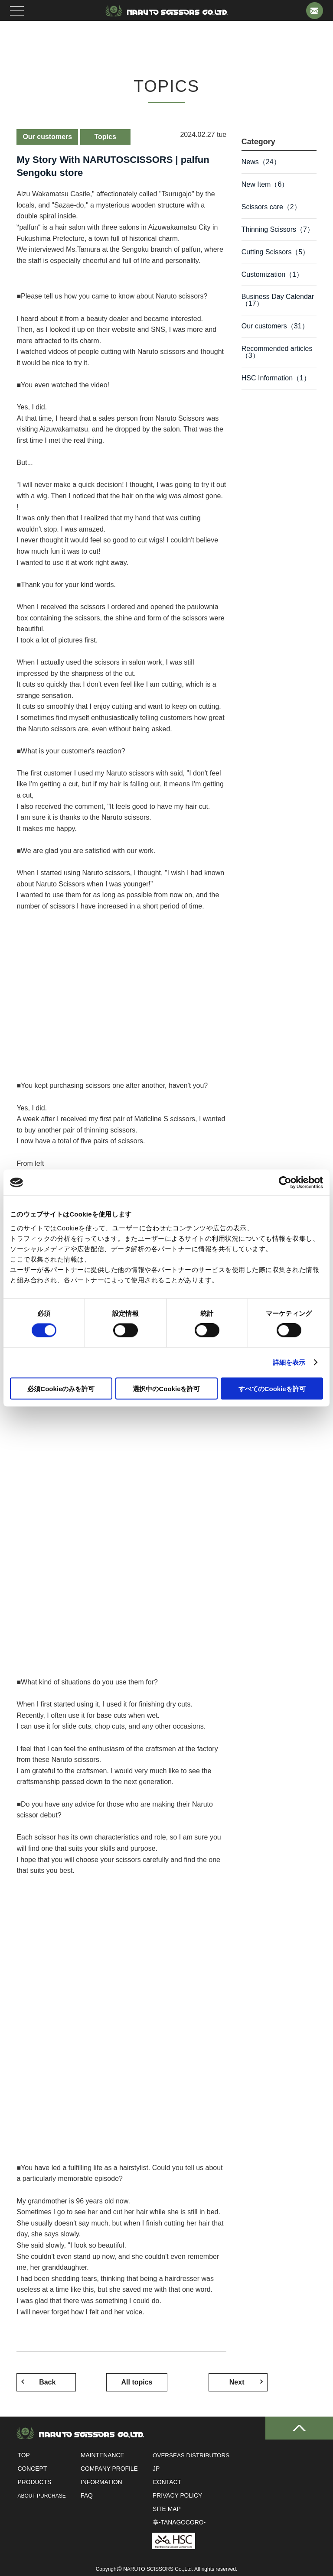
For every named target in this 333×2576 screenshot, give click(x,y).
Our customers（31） (275, 330)
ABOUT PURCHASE (40, 2496)
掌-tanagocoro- (175, 2522)
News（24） (261, 162)
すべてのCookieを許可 (272, 1388)
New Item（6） (265, 185)
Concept (31, 2469)
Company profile (107, 2469)
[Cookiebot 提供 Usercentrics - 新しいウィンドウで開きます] (285, 1182)
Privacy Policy (174, 2495)
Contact (163, 2482)
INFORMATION (99, 2482)
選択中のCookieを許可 (166, 1388)
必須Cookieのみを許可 (61, 1388)
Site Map (163, 2509)
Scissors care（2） (271, 208)
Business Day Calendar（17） (278, 303)
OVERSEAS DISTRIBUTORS (189, 2455)
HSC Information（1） (276, 382)
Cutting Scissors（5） (276, 254)
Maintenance (100, 2455)
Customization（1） (272, 277)
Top (22, 2455)
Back (50, 2381)
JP (152, 2469)
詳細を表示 (289, 1362)
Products (33, 2482)
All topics (121, 2381)
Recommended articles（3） (277, 356)
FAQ (84, 2495)
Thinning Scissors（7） (278, 231)
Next (192, 2381)
